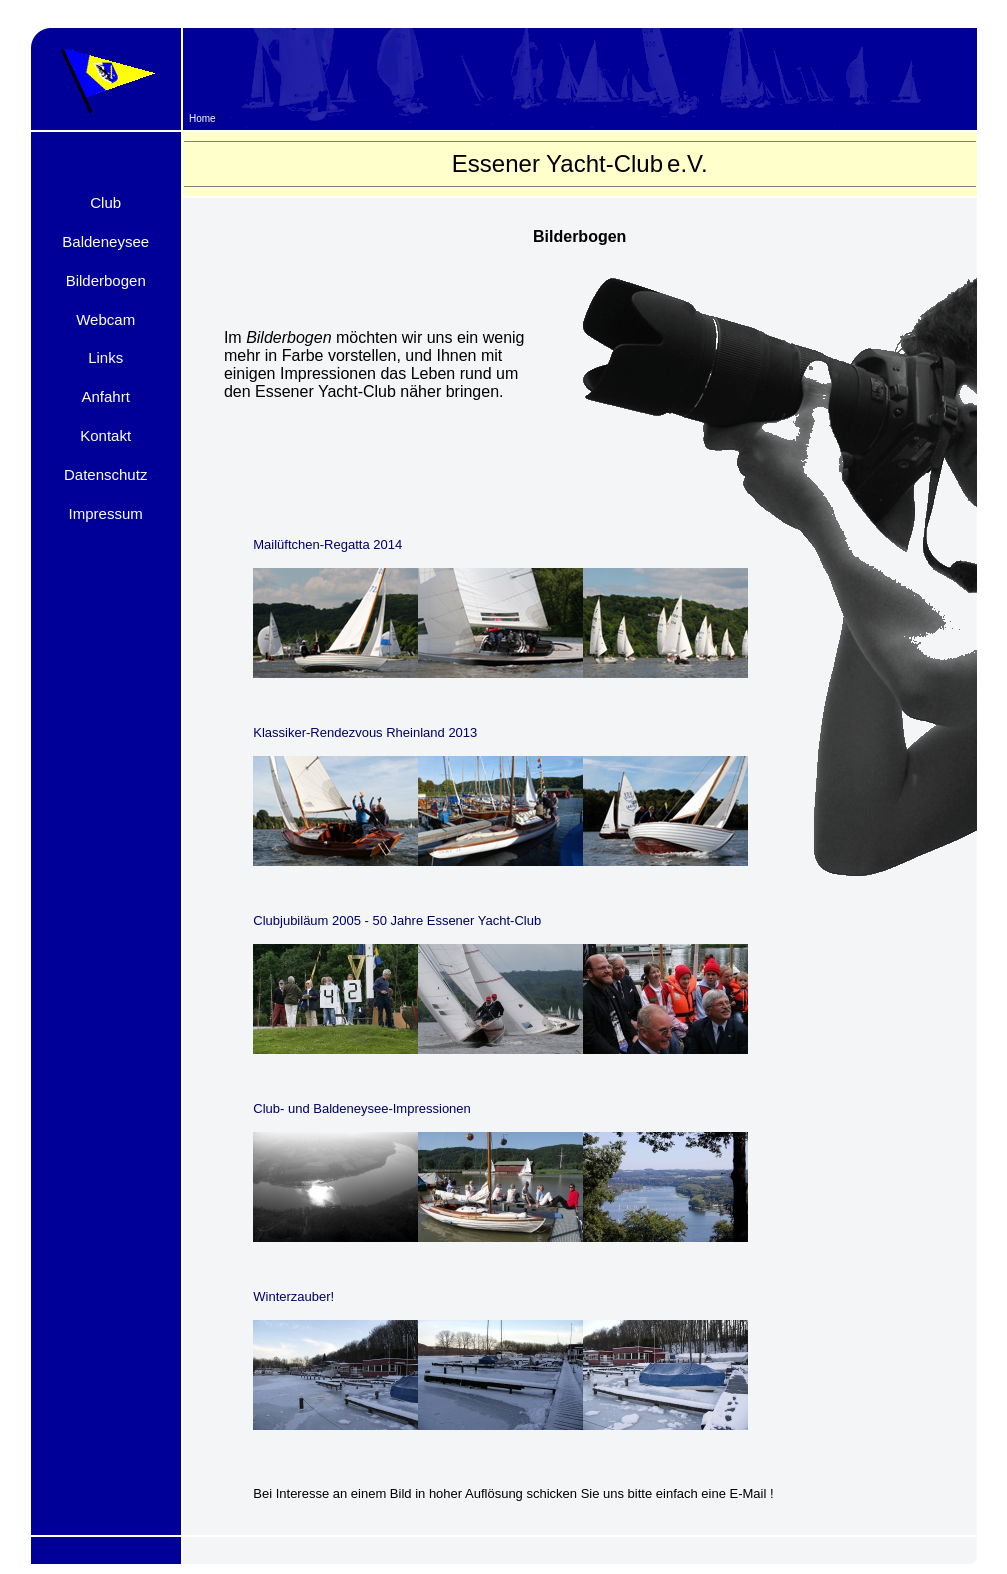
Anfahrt (106, 396)
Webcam (105, 319)
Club (105, 202)
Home (202, 118)
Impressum (106, 513)
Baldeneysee (105, 241)
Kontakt (105, 435)
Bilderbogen (106, 280)
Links (105, 357)
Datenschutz (105, 474)
